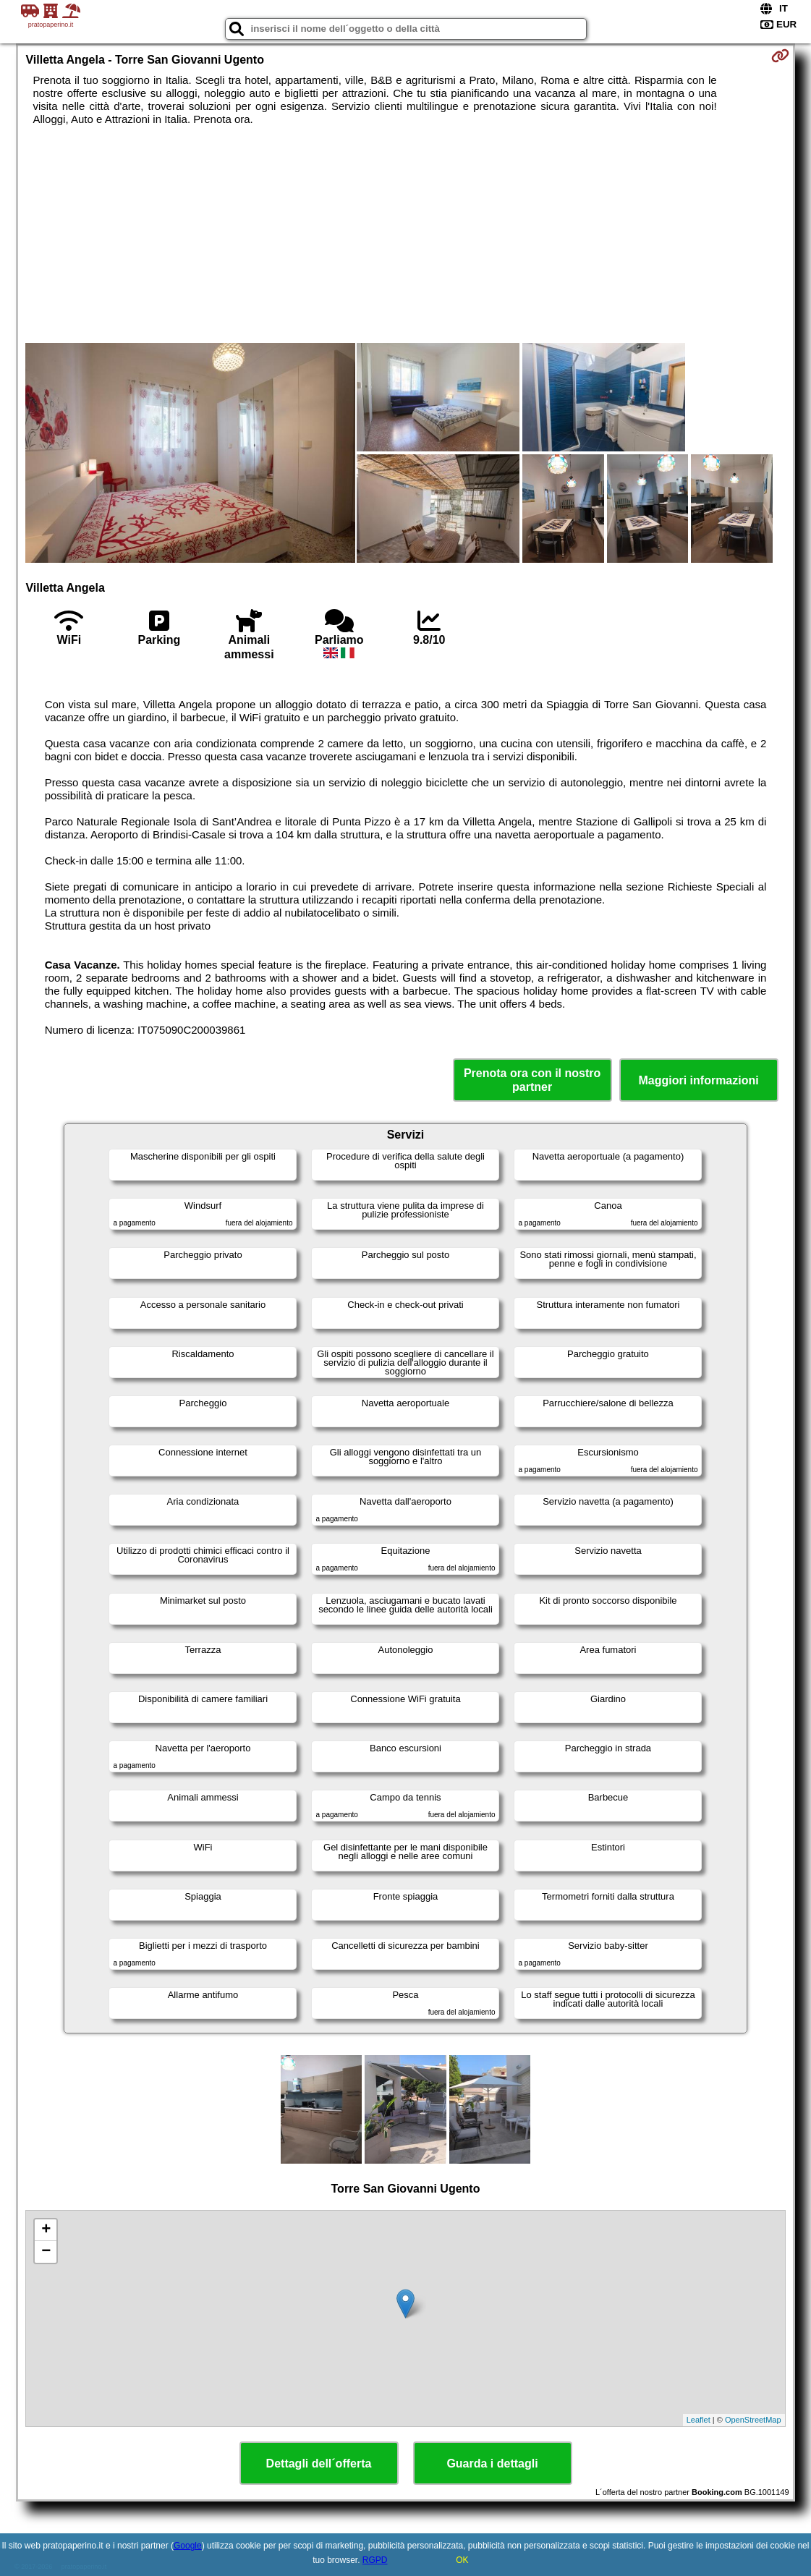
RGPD (375, 2560)
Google (188, 2546)
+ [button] (46, 2230)
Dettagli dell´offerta (319, 2463)
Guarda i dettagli (492, 2463)
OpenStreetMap (753, 2419)
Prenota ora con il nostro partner (532, 1080)
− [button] (46, 2252)
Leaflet (698, 2419)
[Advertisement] (406, 234)
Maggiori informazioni (698, 1080)
